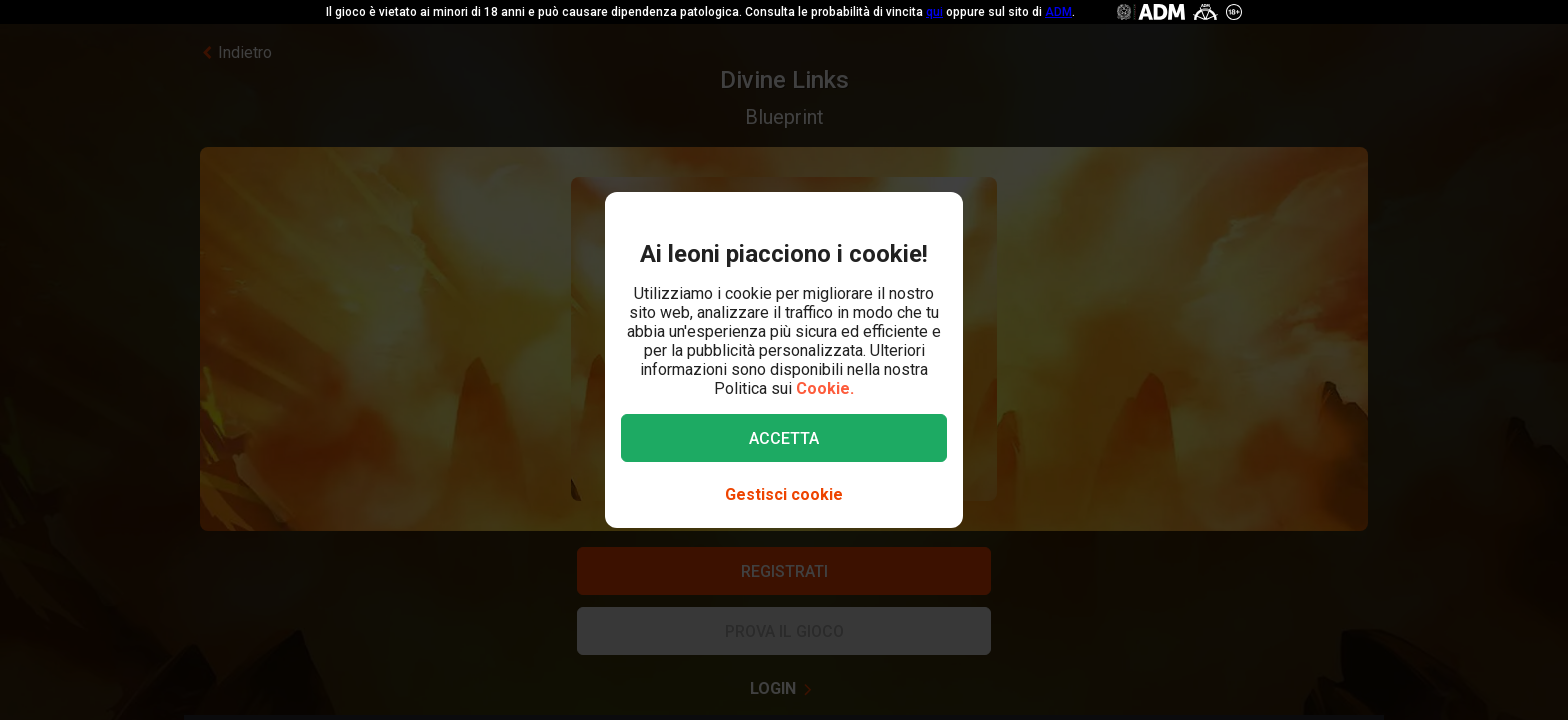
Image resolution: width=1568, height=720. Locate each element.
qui (934, 12)
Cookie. (825, 388)
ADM (1058, 12)
